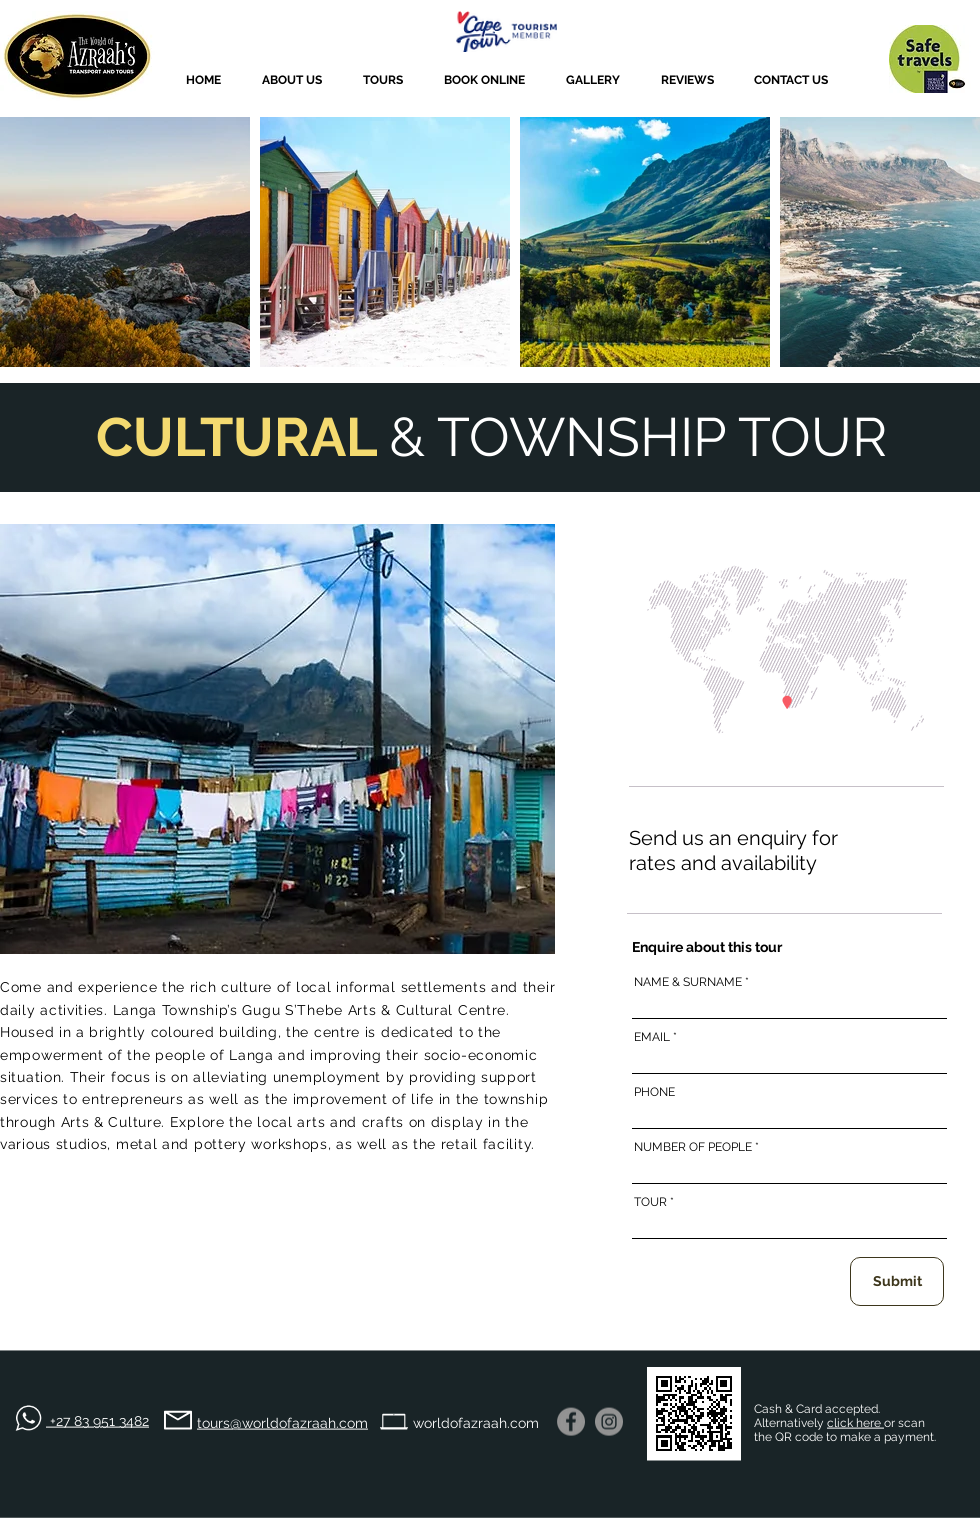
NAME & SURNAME (688, 982)
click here (855, 1423)
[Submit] (897, 1281)
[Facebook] (571, 1422)
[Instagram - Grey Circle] (609, 1422)
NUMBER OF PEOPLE (693, 1147)
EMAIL (652, 1037)
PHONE (654, 1092)
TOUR (650, 1202)
